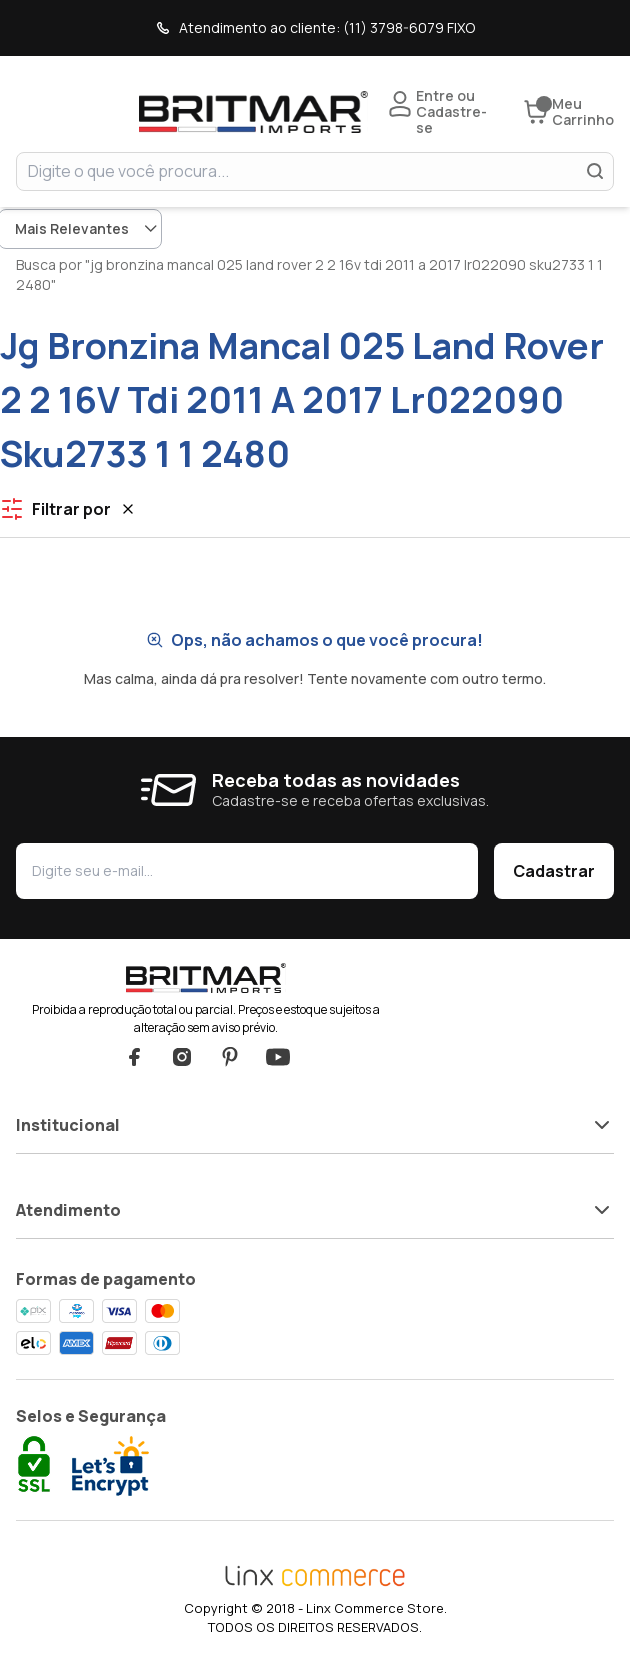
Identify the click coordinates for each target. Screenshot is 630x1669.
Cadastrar (554, 871)
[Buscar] (595, 171)
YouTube (278, 1057)
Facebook (134, 1057)
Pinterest (230, 1057)
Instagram (182, 1057)
